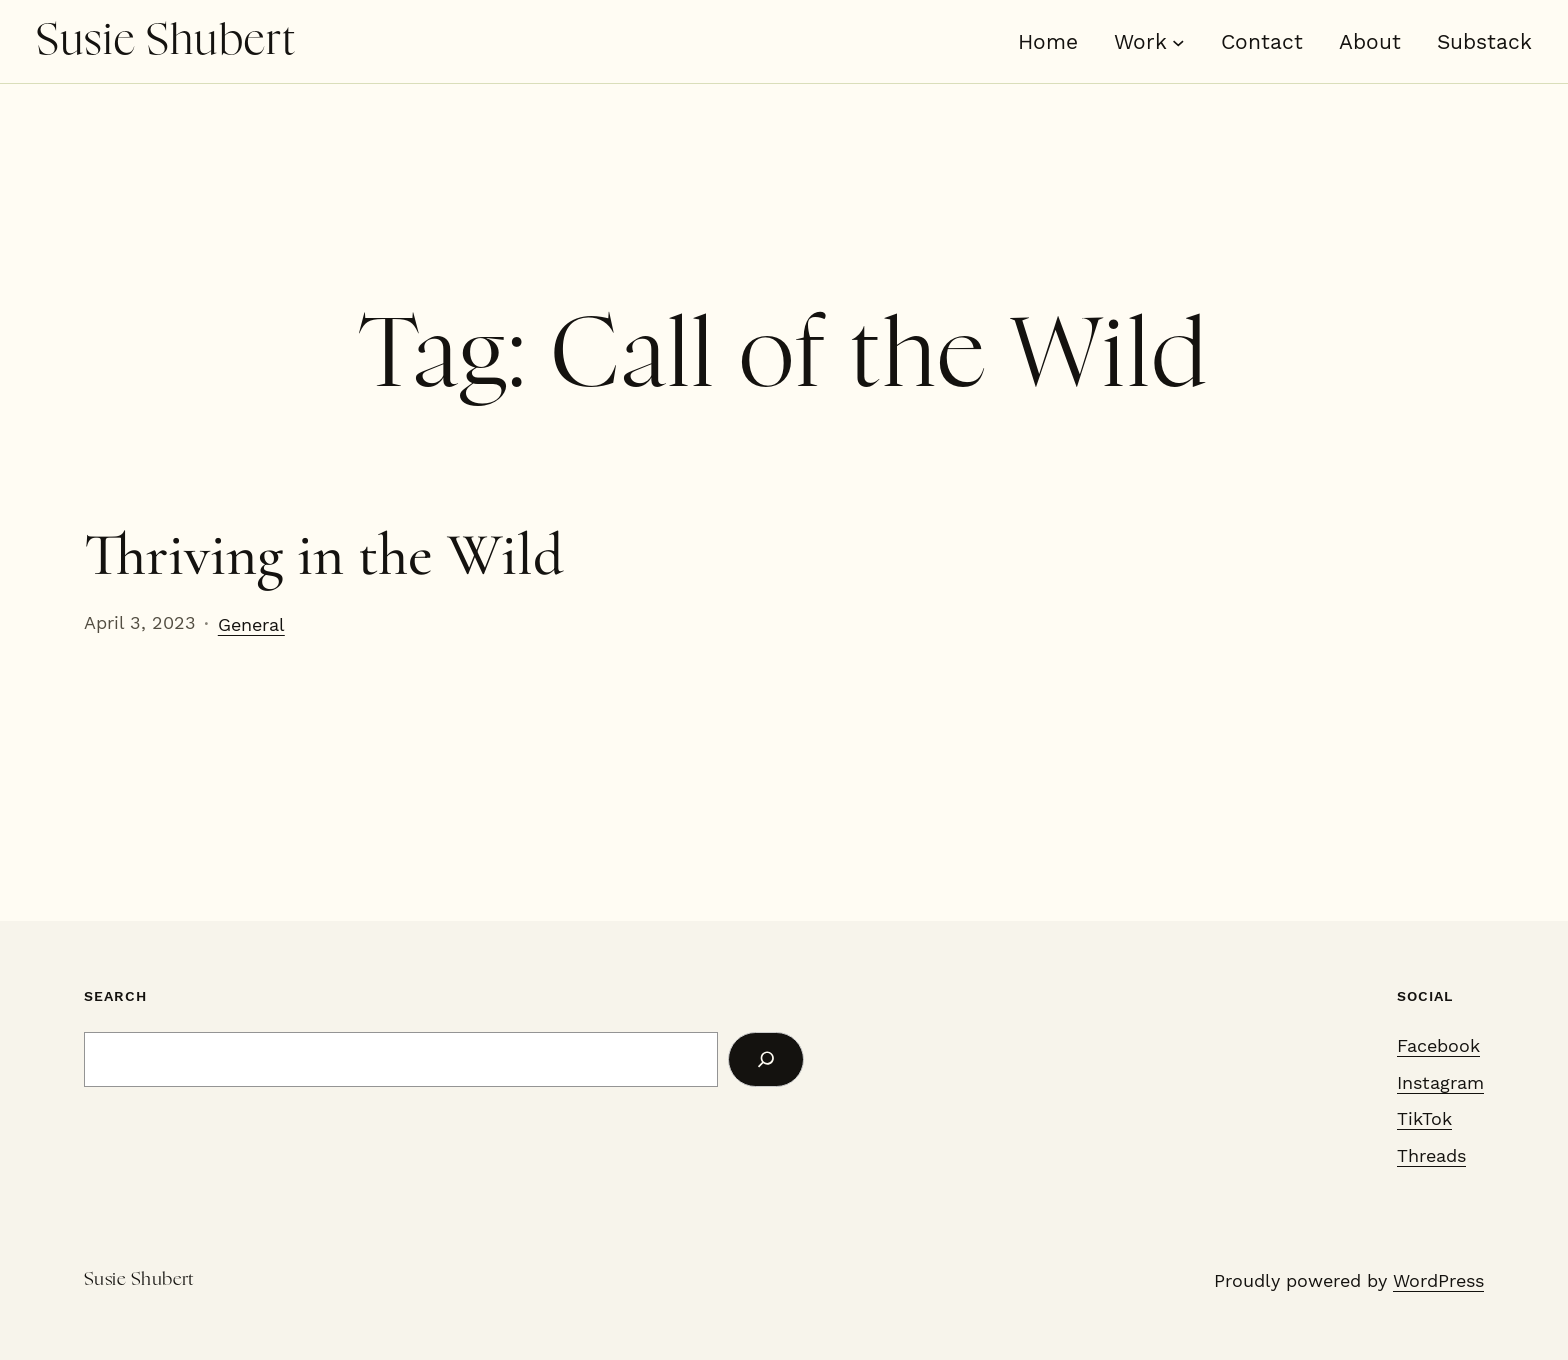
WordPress (1438, 1280)
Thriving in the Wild (324, 555)
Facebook (1438, 1045)
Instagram (1440, 1082)
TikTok (1424, 1118)
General (251, 624)
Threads (1431, 1155)
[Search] (766, 1059)
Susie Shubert (166, 41)
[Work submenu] (1178, 41)
